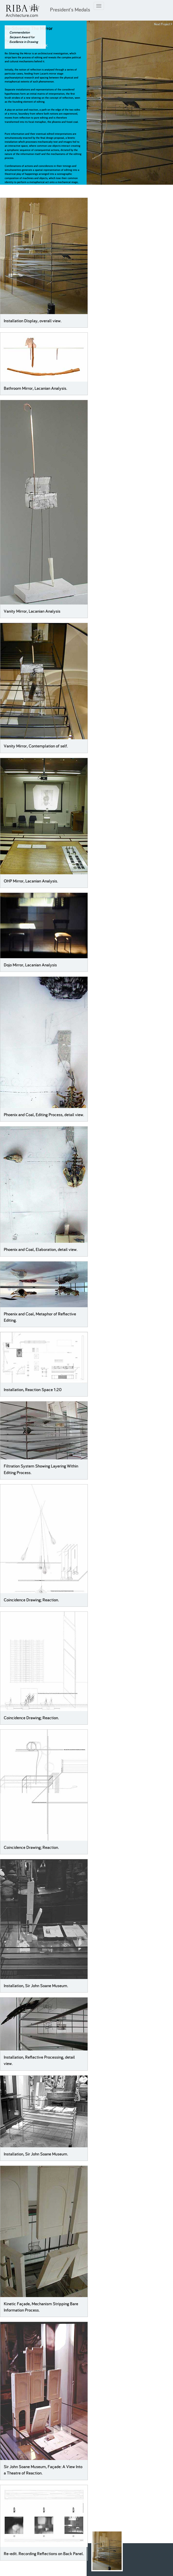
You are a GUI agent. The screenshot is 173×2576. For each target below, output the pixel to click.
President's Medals (70, 9)
